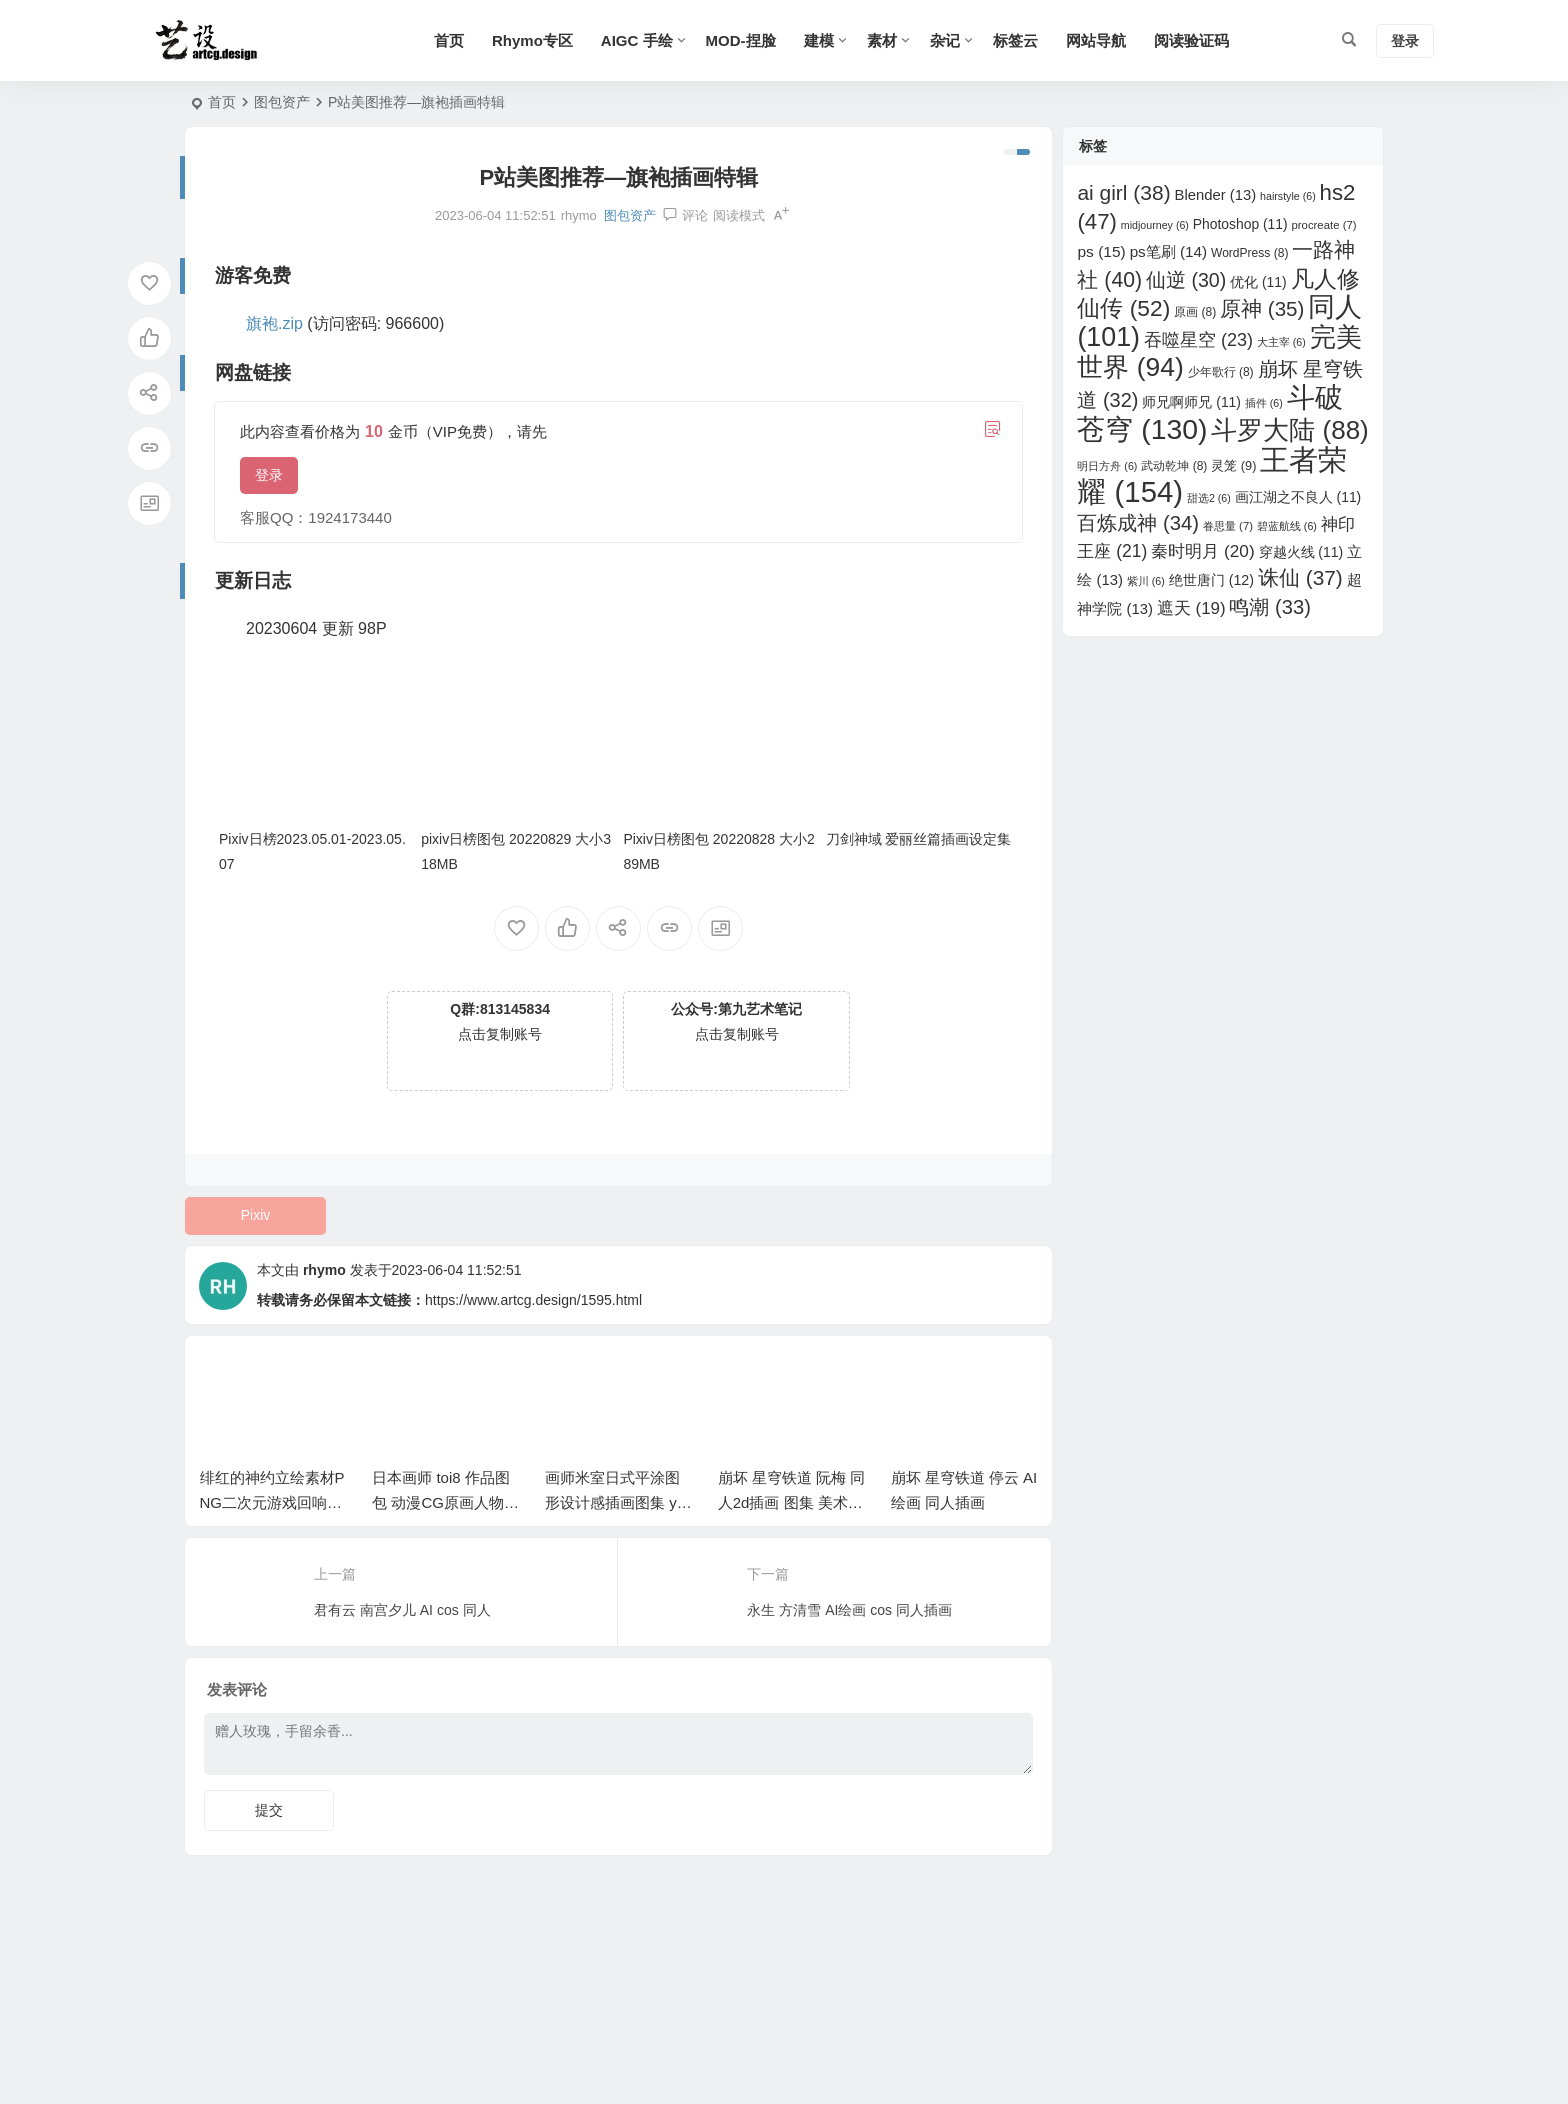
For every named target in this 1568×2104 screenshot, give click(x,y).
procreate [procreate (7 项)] (1323, 225)
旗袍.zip (274, 323)
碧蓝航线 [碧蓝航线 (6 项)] (1287, 526)
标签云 (1015, 40)
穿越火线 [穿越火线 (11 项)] (1301, 552)
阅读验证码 (1191, 40)
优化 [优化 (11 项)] (1258, 282)
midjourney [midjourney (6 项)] (1155, 225)
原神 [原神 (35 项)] (1262, 308)
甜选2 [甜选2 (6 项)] (1209, 498)
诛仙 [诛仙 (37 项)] (1300, 577)
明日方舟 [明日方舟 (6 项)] (1107, 466)
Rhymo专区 (532, 40)
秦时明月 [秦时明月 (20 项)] (1202, 551)
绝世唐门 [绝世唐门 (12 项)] (1211, 580)
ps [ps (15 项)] (1101, 251)
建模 (819, 40)
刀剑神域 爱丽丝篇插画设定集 (919, 839)
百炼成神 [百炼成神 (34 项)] (1138, 523)
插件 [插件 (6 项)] (1264, 403)
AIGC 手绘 (637, 40)
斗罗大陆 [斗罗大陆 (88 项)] (1289, 430)
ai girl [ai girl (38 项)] (1123, 192)
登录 (269, 475)
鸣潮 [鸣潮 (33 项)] (1269, 607)
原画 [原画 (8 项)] (1195, 312)
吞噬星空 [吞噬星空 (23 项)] (1198, 340)
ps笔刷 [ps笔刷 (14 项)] (1168, 251)
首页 (449, 40)
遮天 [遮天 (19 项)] (1191, 608)
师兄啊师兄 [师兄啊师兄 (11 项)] (1191, 402)
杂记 (945, 40)
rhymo (324, 1270)
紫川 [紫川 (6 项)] (1146, 581)
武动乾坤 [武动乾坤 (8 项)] (1174, 466)
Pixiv (256, 1215)
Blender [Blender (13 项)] (1216, 195)
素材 (882, 40)
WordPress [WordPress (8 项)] (1249, 253)
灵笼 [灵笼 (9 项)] (1233, 465)
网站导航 (1096, 40)
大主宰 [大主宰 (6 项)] (1281, 342)
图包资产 (282, 102)
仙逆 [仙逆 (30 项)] (1186, 280)
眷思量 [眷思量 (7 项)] (1228, 526)
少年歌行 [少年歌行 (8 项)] (1221, 372)
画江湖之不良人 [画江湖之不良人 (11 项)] (1298, 497)
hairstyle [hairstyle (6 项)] (1288, 196)
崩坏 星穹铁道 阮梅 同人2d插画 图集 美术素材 (792, 1502)
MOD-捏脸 (741, 40)
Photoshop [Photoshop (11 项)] (1240, 224)
